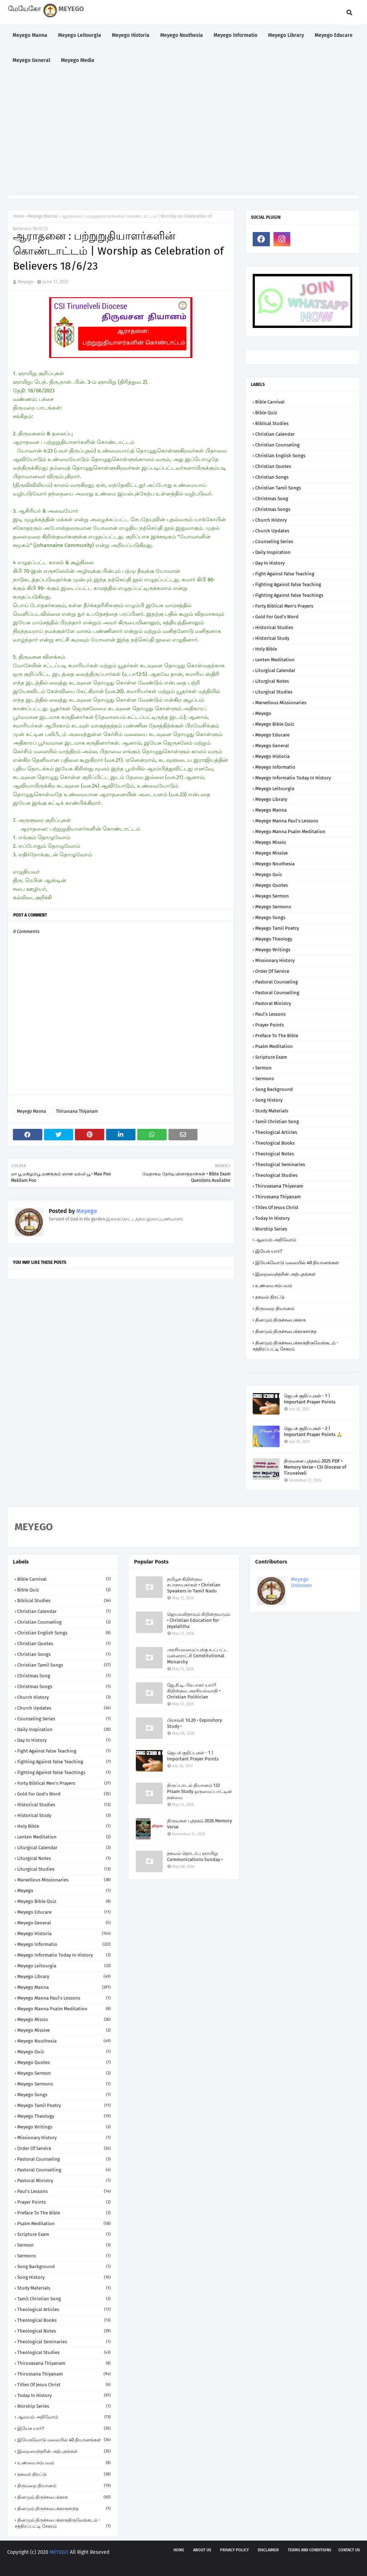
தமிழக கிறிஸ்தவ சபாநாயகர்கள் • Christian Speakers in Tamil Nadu (193, 1585)
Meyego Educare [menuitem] (334, 35)
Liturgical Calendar (275, 670)
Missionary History (275, 960)
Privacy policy (234, 2550)
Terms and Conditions (309, 2550)
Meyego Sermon (272, 896)
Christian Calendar (275, 434)
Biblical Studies (272, 423)
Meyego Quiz (268, 874)
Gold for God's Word (277, 616)
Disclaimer (268, 2550)
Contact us (349, 2550)
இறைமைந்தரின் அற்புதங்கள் (285, 1274)
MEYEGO (59, 2552)
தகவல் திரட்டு (270, 1297)
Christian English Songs (280, 455)
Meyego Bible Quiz (274, 724)
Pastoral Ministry (273, 1003)
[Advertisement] (183, 134)
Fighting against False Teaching (288, 584)
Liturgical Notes (272, 681)
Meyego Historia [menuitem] (130, 35)
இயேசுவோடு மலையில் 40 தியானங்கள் (297, 1262)
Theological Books (275, 1143)
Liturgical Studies (273, 692)
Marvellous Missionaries (280, 702)
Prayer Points (269, 1025)
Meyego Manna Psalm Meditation (290, 831)
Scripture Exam (271, 1057)
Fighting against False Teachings (289, 595)
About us (202, 2550)
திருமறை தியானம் (274, 1308)
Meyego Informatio (275, 767)
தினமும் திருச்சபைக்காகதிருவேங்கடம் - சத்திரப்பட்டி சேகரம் (295, 1346)
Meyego (26, 281)
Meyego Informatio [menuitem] (235, 35)
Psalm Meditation (274, 1046)
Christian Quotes (273, 466)
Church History (271, 520)
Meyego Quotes (271, 885)
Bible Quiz (266, 412)
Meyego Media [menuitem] (77, 60)
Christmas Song (271, 498)
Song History (268, 1100)
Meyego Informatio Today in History (293, 777)
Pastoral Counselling (277, 992)
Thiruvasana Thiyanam (279, 1186)
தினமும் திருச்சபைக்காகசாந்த (285, 1331)
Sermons (264, 1078)
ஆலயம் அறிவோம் (275, 1239)
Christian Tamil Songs (278, 487)
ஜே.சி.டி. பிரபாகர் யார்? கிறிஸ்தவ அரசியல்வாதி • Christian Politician (193, 1691)
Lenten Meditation (275, 659)
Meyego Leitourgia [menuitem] (79, 35)
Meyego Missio (270, 842)
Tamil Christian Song (277, 1121)
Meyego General (272, 745)
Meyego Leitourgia (274, 788)
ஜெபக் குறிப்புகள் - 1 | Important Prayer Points (309, 1399)
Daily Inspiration (273, 552)
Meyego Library (271, 799)
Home (18, 216)
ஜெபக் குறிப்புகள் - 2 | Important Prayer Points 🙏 (313, 1431)
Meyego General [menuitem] (31, 60)
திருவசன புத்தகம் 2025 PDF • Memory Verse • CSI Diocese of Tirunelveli (315, 1467)
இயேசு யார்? (268, 1251)
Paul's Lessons (270, 1014)
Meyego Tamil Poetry (277, 928)
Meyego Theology (273, 939)
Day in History (270, 563)
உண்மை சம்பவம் (273, 1285)
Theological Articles (276, 1132)
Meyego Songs (270, 917)
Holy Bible (266, 649)
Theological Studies (276, 1175)
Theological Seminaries (280, 1164)
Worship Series (271, 1229)
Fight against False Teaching (284, 573)
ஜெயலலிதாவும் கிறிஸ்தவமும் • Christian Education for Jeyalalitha (198, 1620)
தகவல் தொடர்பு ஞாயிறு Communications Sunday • (195, 1856)
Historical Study (272, 638)
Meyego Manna (42, 216)
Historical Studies (274, 627)
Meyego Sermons (273, 906)
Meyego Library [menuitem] (286, 35)
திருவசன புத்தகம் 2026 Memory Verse (199, 1824)
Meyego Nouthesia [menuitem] (181, 35)
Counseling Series (274, 541)
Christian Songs (272, 477)
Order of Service (272, 971)
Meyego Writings (272, 949)
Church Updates (272, 530)
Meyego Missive (271, 853)
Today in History (272, 1218)
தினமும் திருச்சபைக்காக (280, 1320)
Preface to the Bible (276, 1035)
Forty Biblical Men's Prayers (284, 606)
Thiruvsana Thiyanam (77, 1111)
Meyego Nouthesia (275, 863)
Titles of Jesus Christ (277, 1207)
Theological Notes (274, 1153)
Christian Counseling (277, 445)
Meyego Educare (272, 735)
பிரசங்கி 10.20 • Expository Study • (194, 1723)
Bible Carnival (270, 402)
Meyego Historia (272, 756)
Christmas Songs (272, 509)
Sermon (263, 1067)
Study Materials (271, 1110)
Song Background (274, 1089)
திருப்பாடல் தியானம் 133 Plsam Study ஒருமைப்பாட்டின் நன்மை (199, 1791)
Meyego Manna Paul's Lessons (286, 820)
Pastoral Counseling (276, 982)
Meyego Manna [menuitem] (30, 35)
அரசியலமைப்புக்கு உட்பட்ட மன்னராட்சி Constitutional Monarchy (197, 1655)
